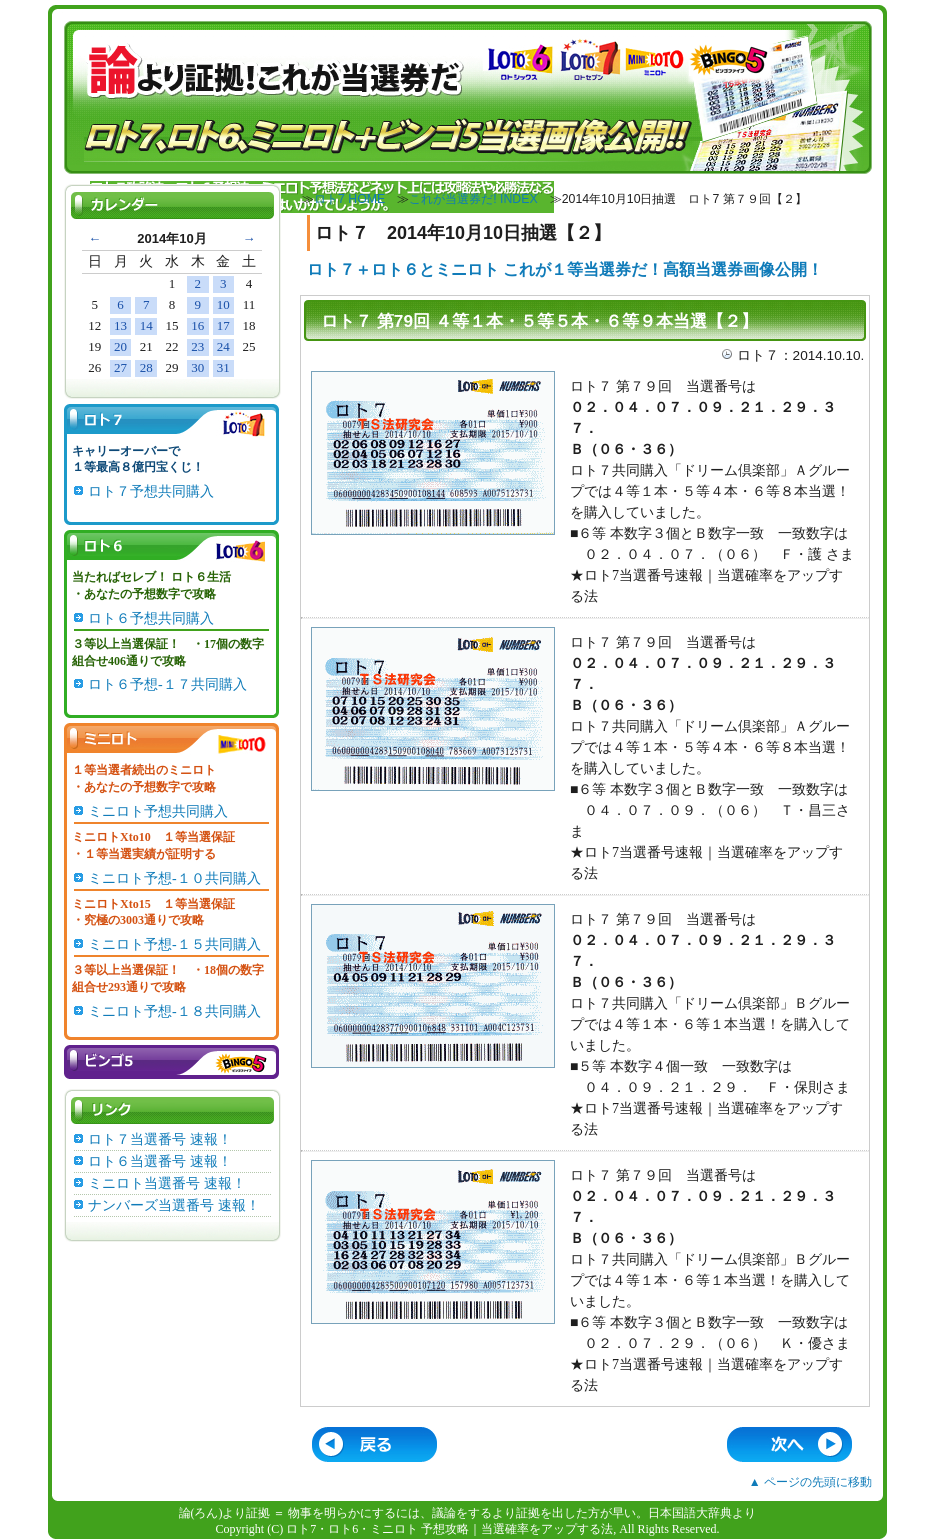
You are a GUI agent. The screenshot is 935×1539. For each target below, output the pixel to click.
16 (197, 325)
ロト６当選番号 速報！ (160, 1161)
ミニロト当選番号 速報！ (167, 1183)
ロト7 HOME (349, 199)
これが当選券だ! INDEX (473, 199)
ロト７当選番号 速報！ (160, 1139)
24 (223, 346)
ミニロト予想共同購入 (158, 811)
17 (223, 325)
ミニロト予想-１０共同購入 (174, 878)
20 (120, 346)
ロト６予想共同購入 (151, 618)
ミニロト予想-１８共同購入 (174, 1011)
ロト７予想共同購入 (151, 491)
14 (146, 325)
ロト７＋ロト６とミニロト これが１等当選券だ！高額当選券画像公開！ (565, 269)
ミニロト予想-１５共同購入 (174, 944)
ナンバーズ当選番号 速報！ (174, 1205)
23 (197, 346)
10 (223, 304)
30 (197, 367)
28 (146, 367)
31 (223, 367)
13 (120, 325)
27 (120, 367)
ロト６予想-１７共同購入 (167, 684)
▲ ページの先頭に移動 (810, 1482)
